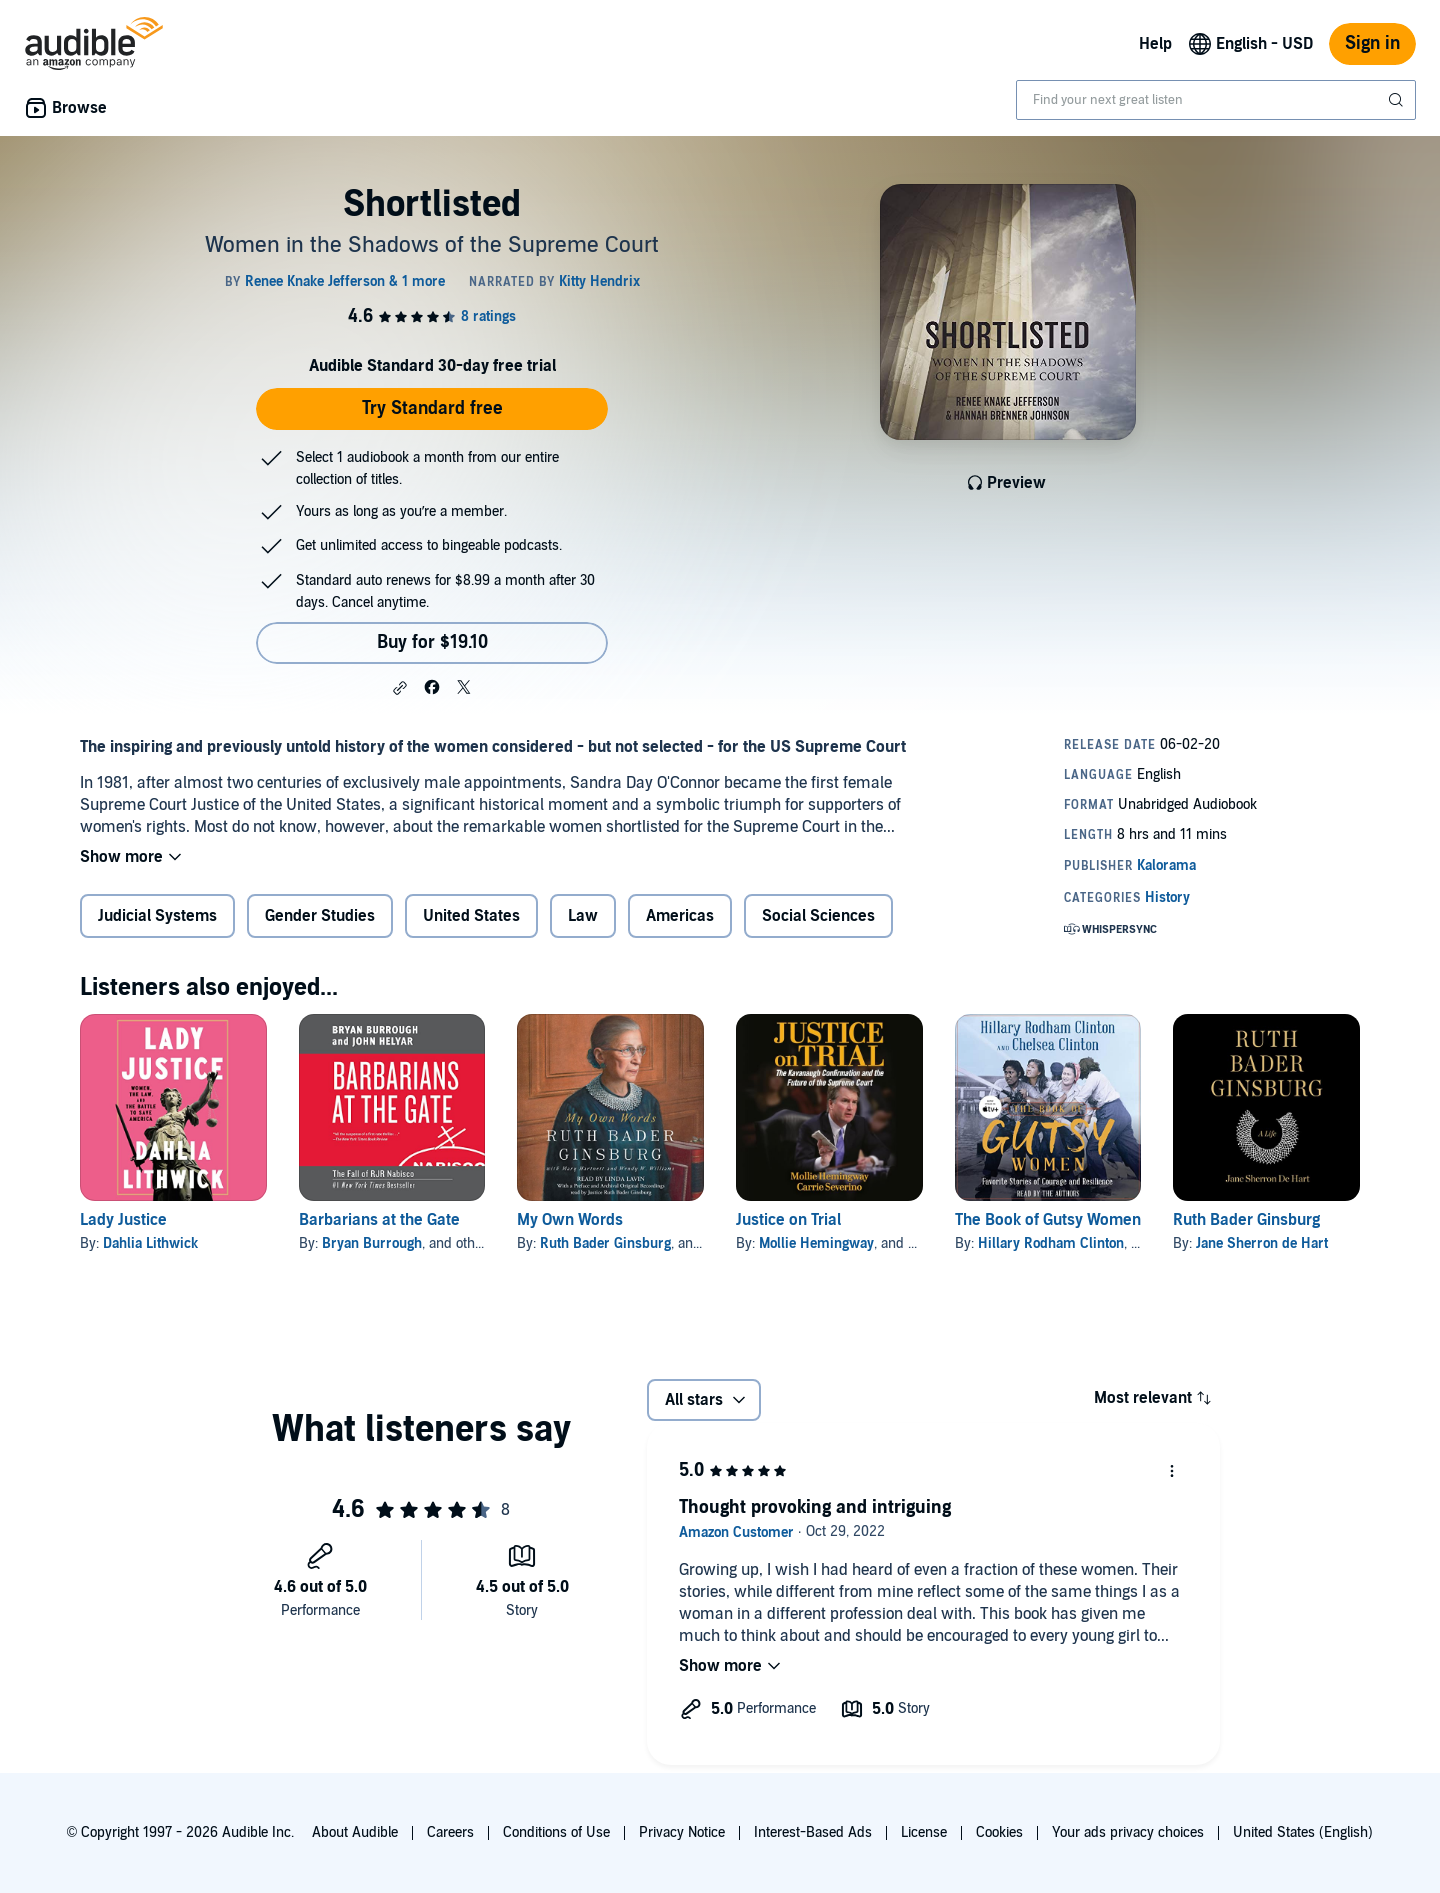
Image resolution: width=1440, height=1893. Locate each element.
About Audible (355, 1832)
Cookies (999, 1832)
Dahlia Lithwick (150, 1243)
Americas (680, 916)
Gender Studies (320, 916)
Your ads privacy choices (1128, 1832)
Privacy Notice (682, 1832)
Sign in (1372, 43)
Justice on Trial (788, 1220)
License (924, 1832)
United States (471, 916)
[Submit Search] (1398, 100)
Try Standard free (432, 408)
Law (583, 916)
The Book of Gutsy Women (1048, 1220)
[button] (400, 688)
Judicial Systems (157, 916)
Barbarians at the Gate (379, 1220)
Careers (450, 1832)
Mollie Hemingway (816, 1243)
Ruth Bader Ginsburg (605, 1243)
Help (1155, 44)
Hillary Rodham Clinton (1051, 1243)
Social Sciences (818, 916)
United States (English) (1303, 1832)
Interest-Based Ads (813, 1832)
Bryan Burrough (372, 1243)
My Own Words (570, 1220)
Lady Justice (123, 1220)
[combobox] (1216, 100)
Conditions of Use (556, 1832)
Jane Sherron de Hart (1262, 1243)
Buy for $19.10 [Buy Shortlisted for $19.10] (432, 642)
